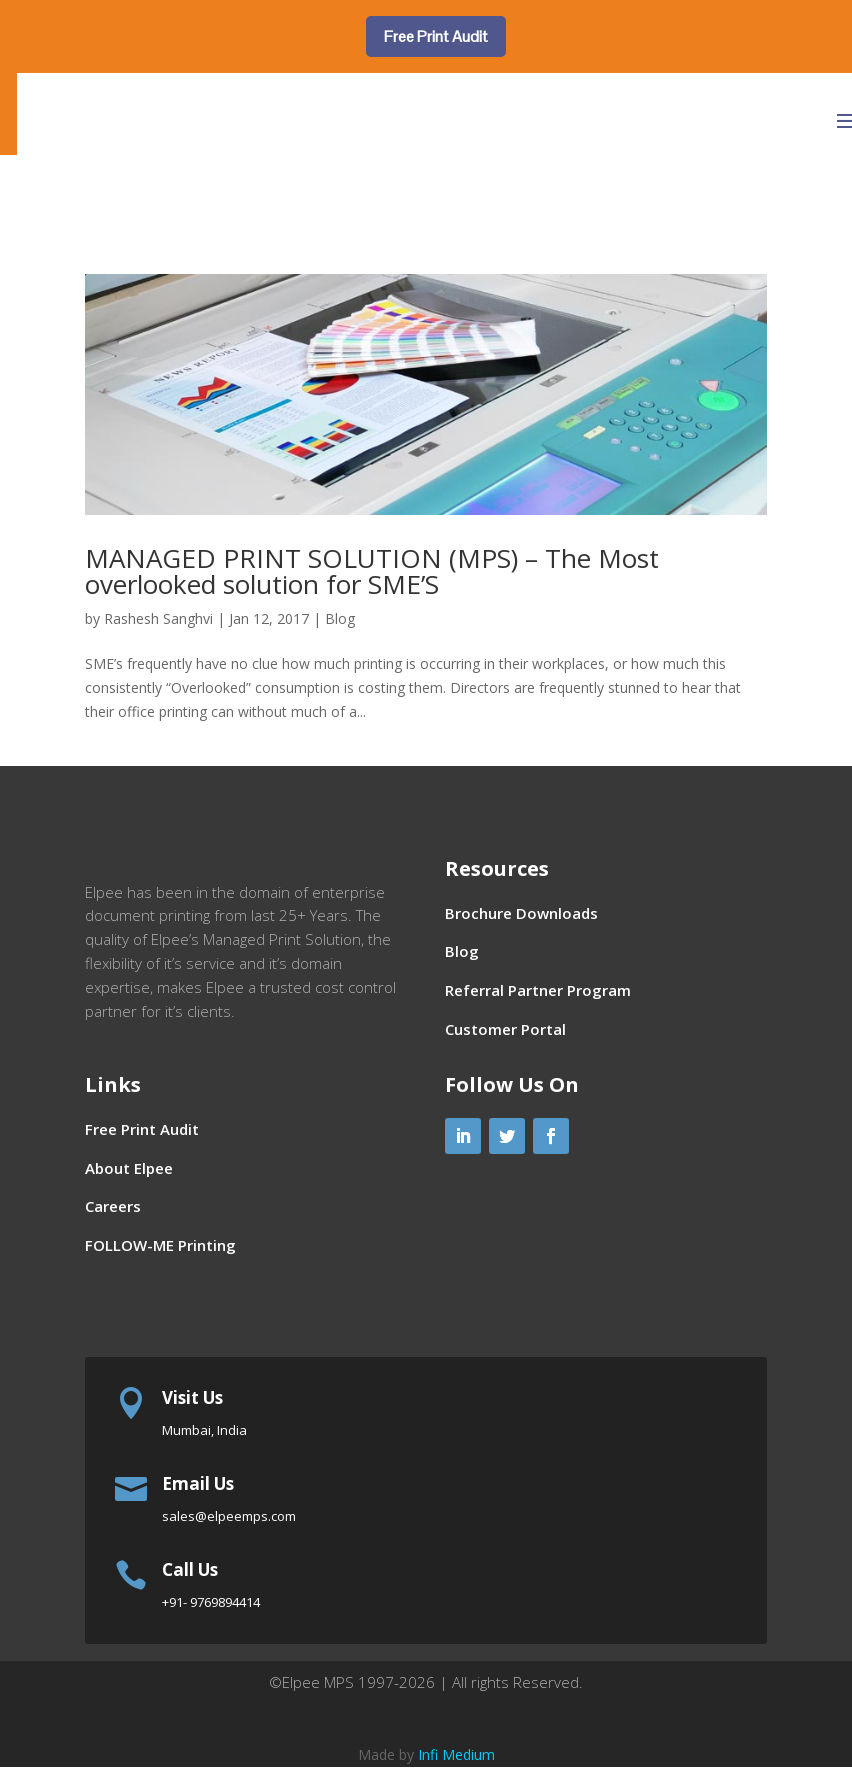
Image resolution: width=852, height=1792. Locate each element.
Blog (340, 618)
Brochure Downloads (521, 913)
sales (229, 1547)
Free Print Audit (436, 36)
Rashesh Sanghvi (158, 618)
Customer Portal (505, 1029)
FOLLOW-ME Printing (160, 1277)
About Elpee (129, 1199)
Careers (113, 1238)
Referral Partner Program (538, 990)
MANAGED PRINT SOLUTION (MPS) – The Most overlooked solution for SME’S (372, 571)
